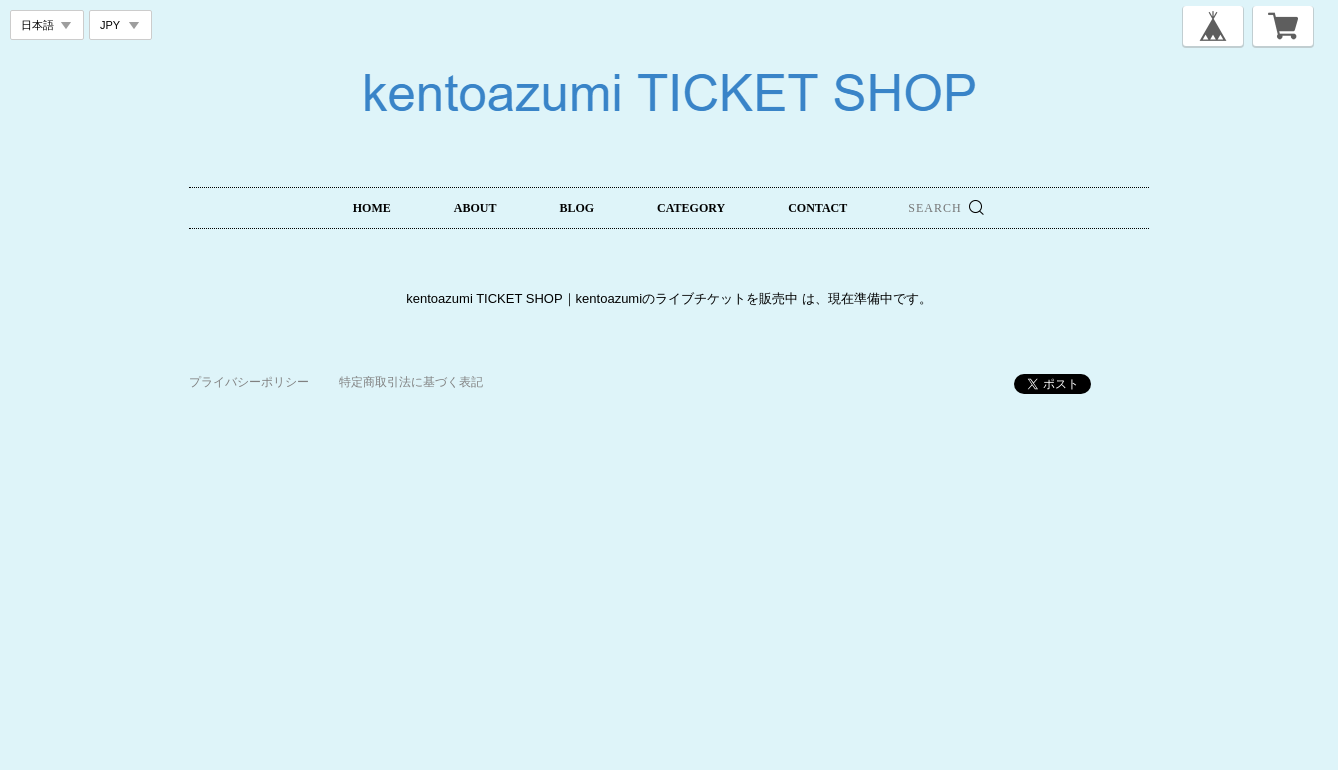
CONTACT (817, 208)
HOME (372, 208)
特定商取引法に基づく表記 (411, 382)
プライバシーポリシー (249, 382)
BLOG (576, 208)
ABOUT (475, 208)
